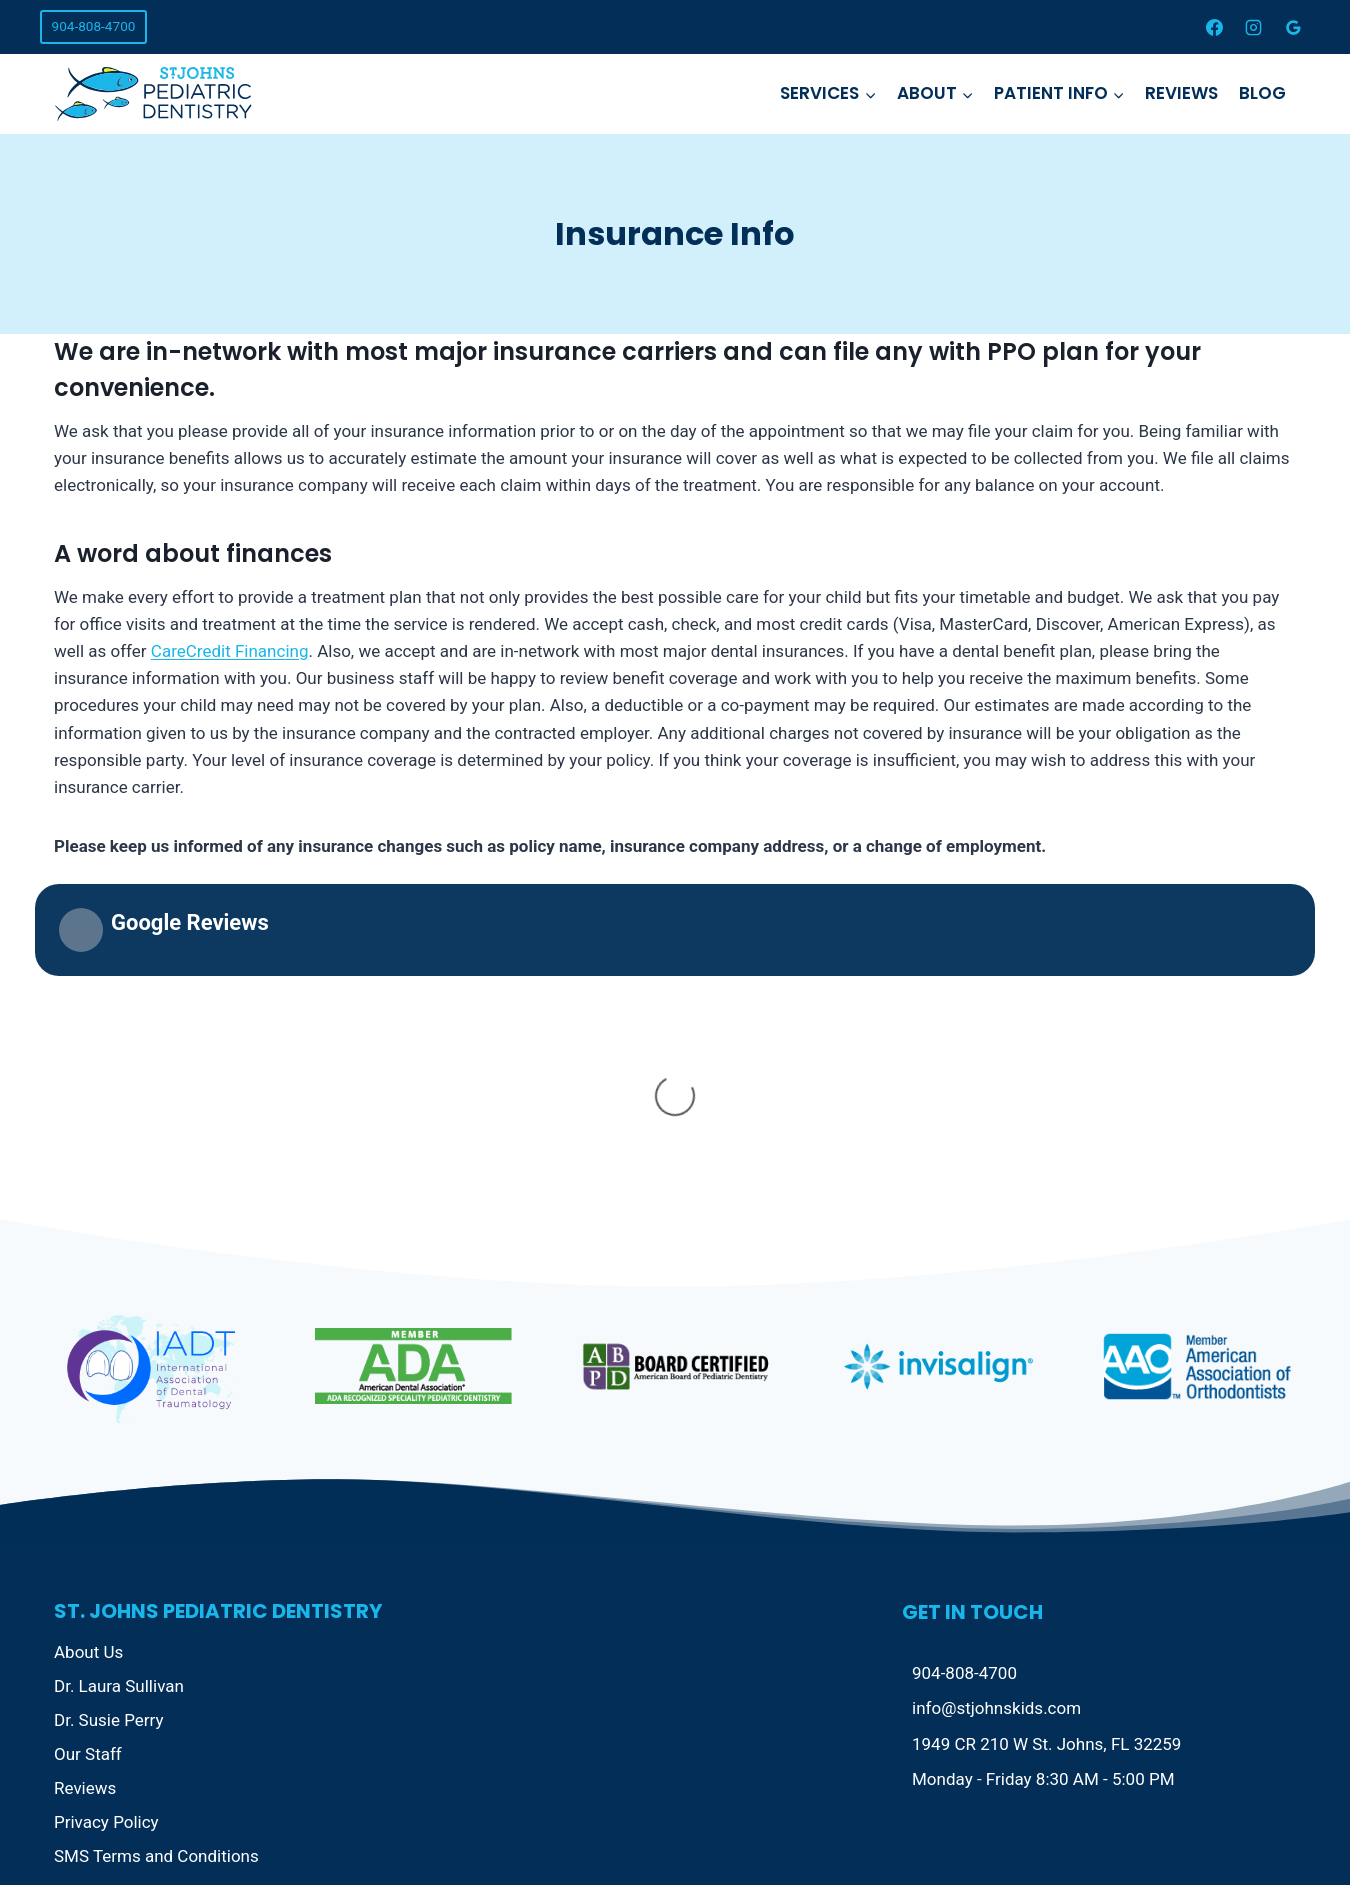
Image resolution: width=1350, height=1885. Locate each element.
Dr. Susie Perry (109, 1408)
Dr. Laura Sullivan (119, 1374)
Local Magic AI (523, 1824)
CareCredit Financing (230, 651)
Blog (1262, 93)
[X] (1229, 1824)
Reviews (1181, 93)
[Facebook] (1215, 27)
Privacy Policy (106, 1510)
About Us (88, 1341)
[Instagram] (1254, 27)
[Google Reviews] (1293, 27)
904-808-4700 (94, 26)
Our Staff (88, 1442)
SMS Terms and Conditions (156, 1544)
